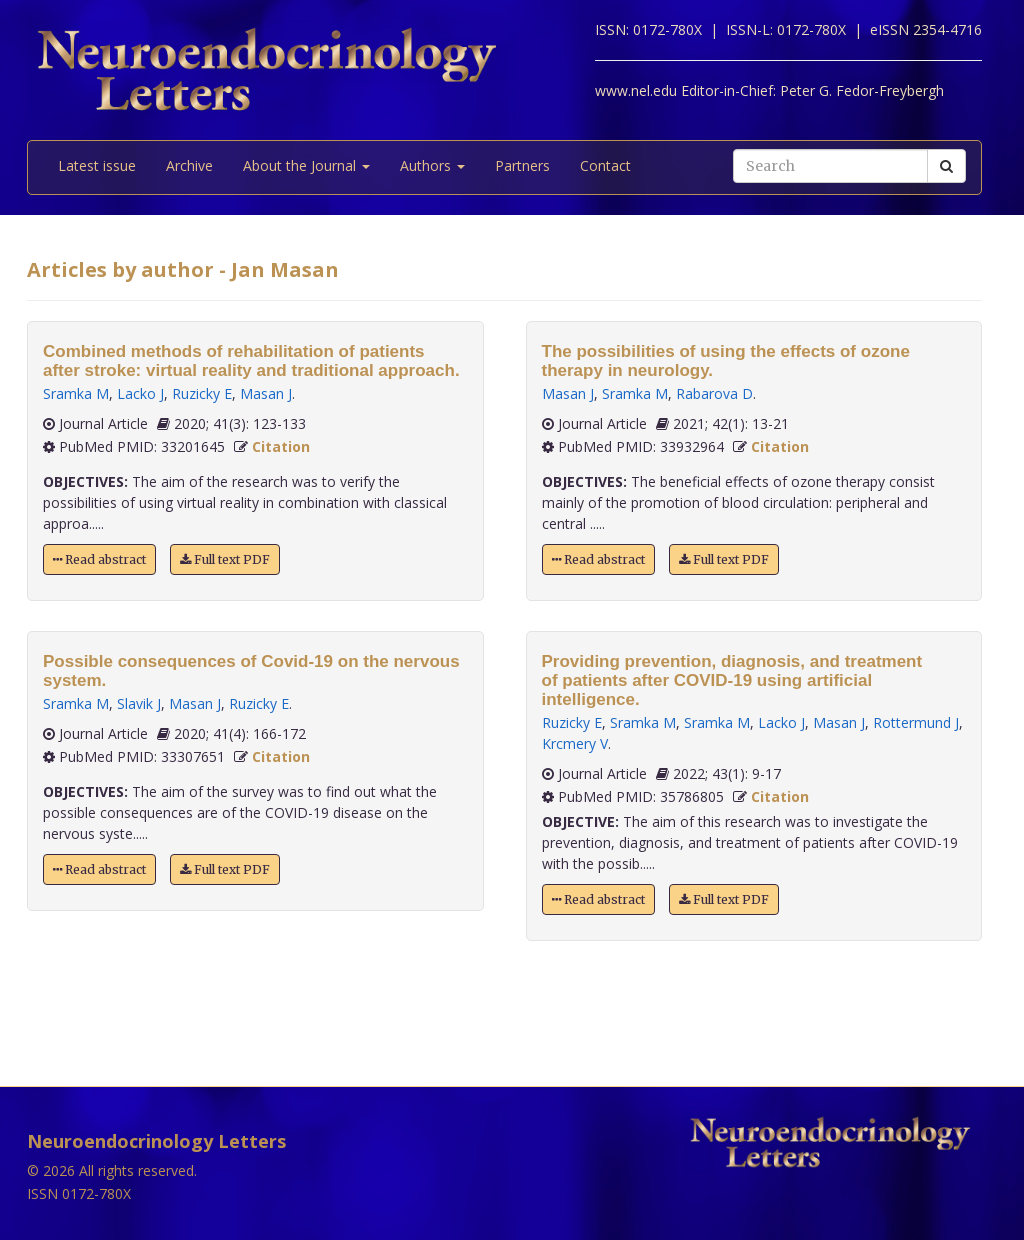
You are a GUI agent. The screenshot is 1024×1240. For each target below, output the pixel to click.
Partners (522, 165)
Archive (189, 165)
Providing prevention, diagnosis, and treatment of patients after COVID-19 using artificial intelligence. (732, 680)
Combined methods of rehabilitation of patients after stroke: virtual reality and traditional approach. (251, 361)
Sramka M (76, 393)
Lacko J (140, 393)
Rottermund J (916, 722)
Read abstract (99, 559)
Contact (605, 165)
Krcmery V (575, 743)
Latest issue (97, 165)
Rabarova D (714, 393)
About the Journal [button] (306, 165)
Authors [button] (432, 165)
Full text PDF (225, 559)
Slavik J (139, 703)
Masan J (266, 393)
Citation (281, 446)
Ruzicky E (202, 393)
